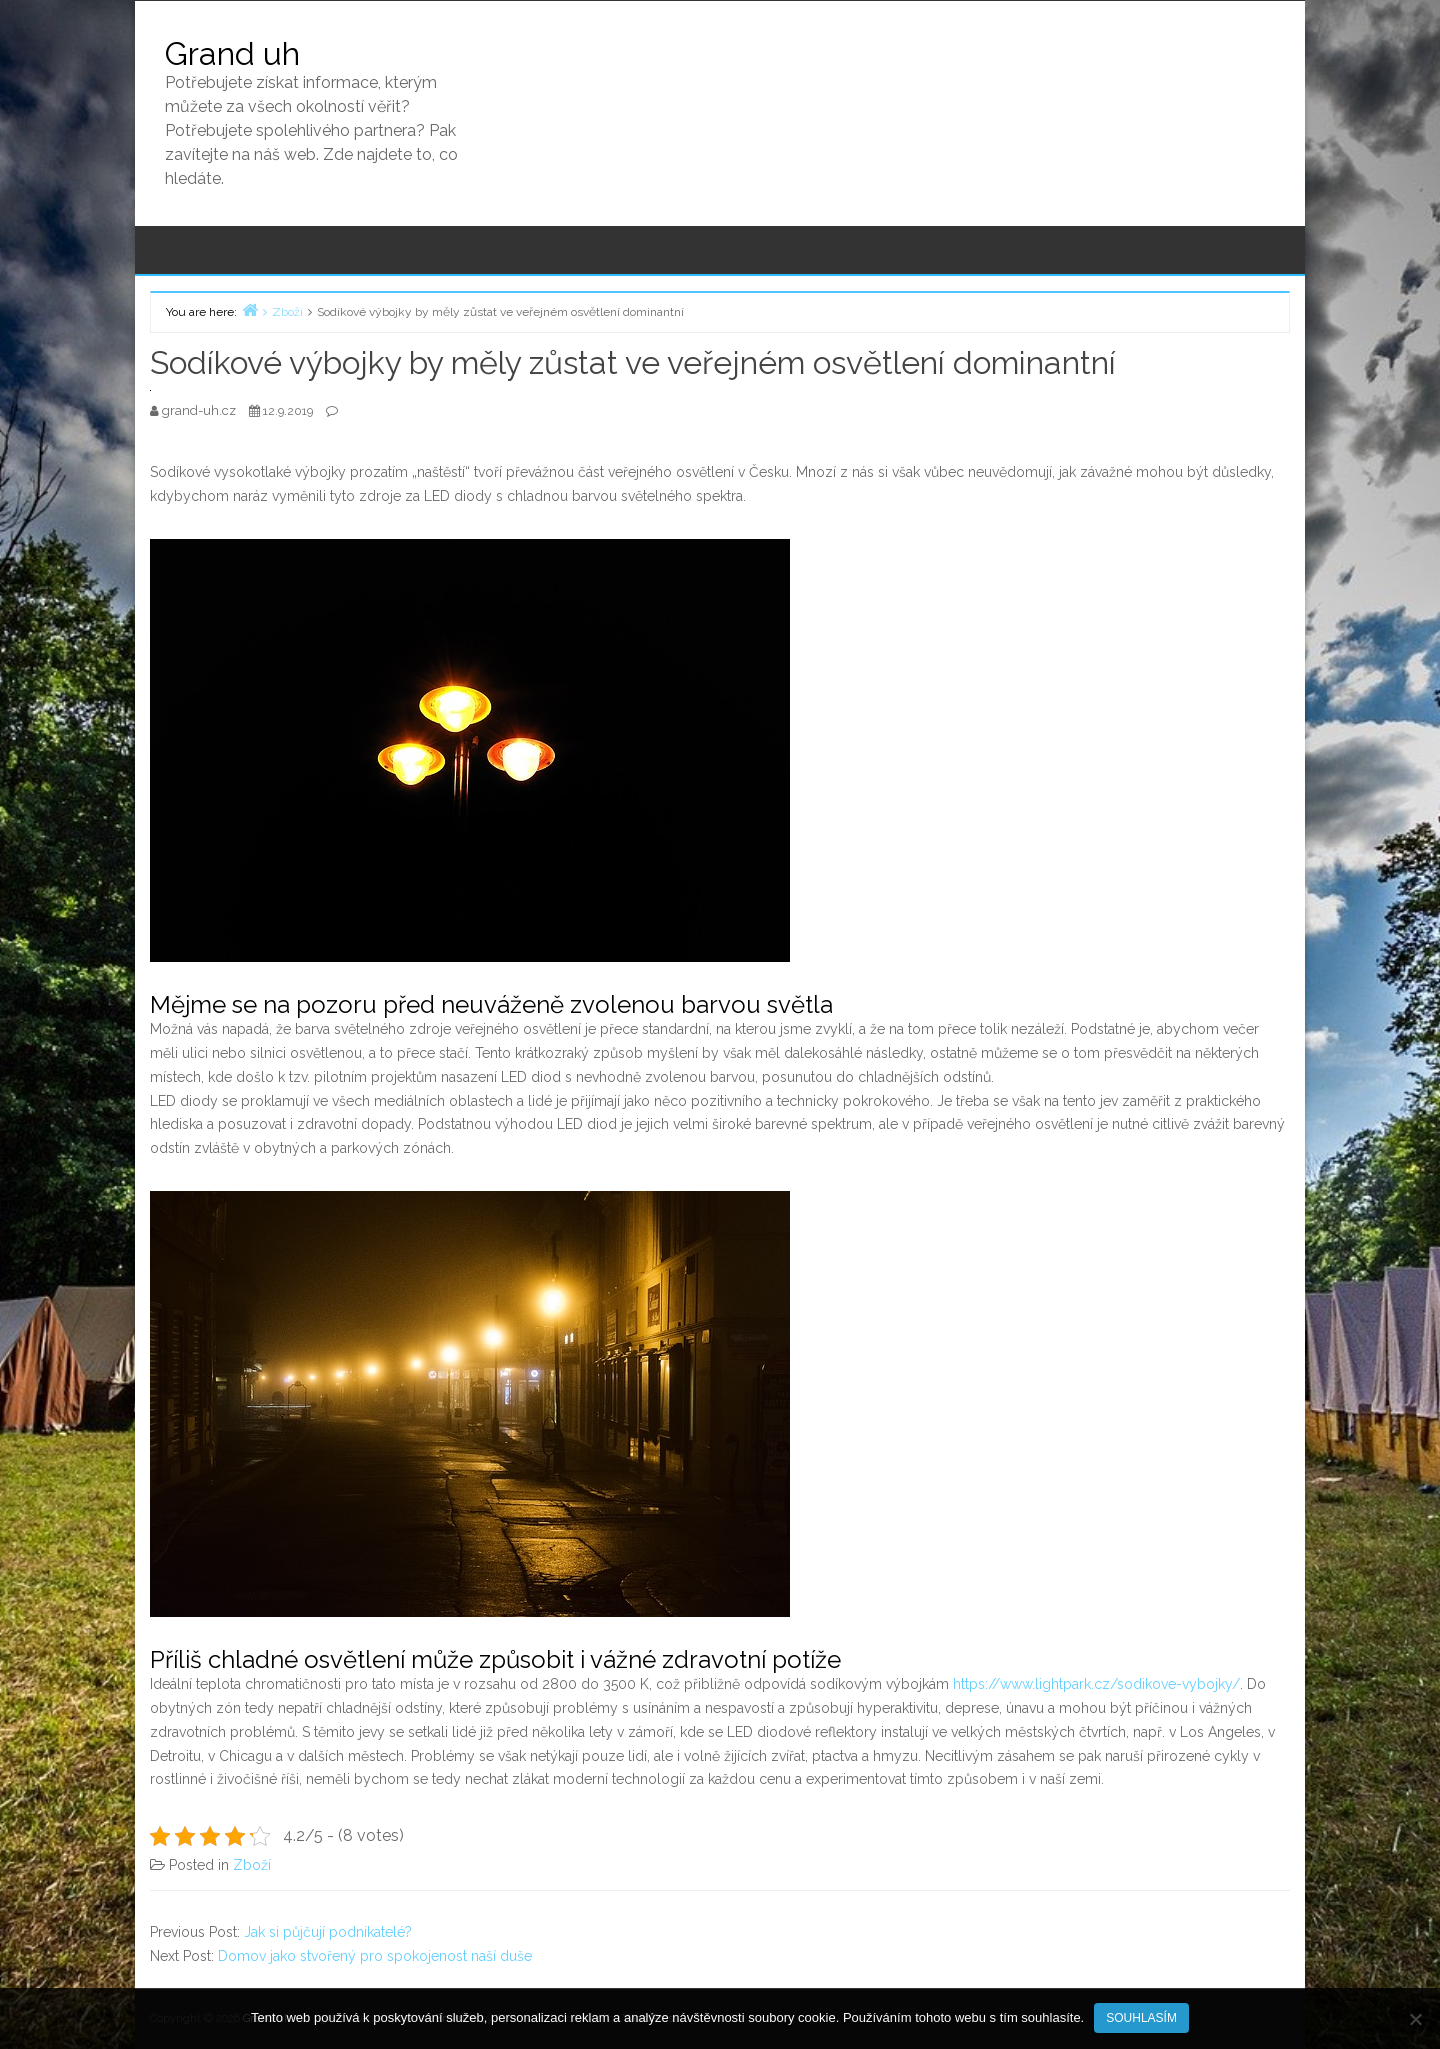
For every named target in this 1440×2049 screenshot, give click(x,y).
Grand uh (232, 53)
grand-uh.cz (200, 410)
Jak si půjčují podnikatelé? (328, 1932)
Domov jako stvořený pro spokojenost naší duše (375, 1956)
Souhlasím (1141, 2018)
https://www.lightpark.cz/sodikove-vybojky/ (1096, 1684)
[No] (1415, 2019)
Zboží (252, 1865)
